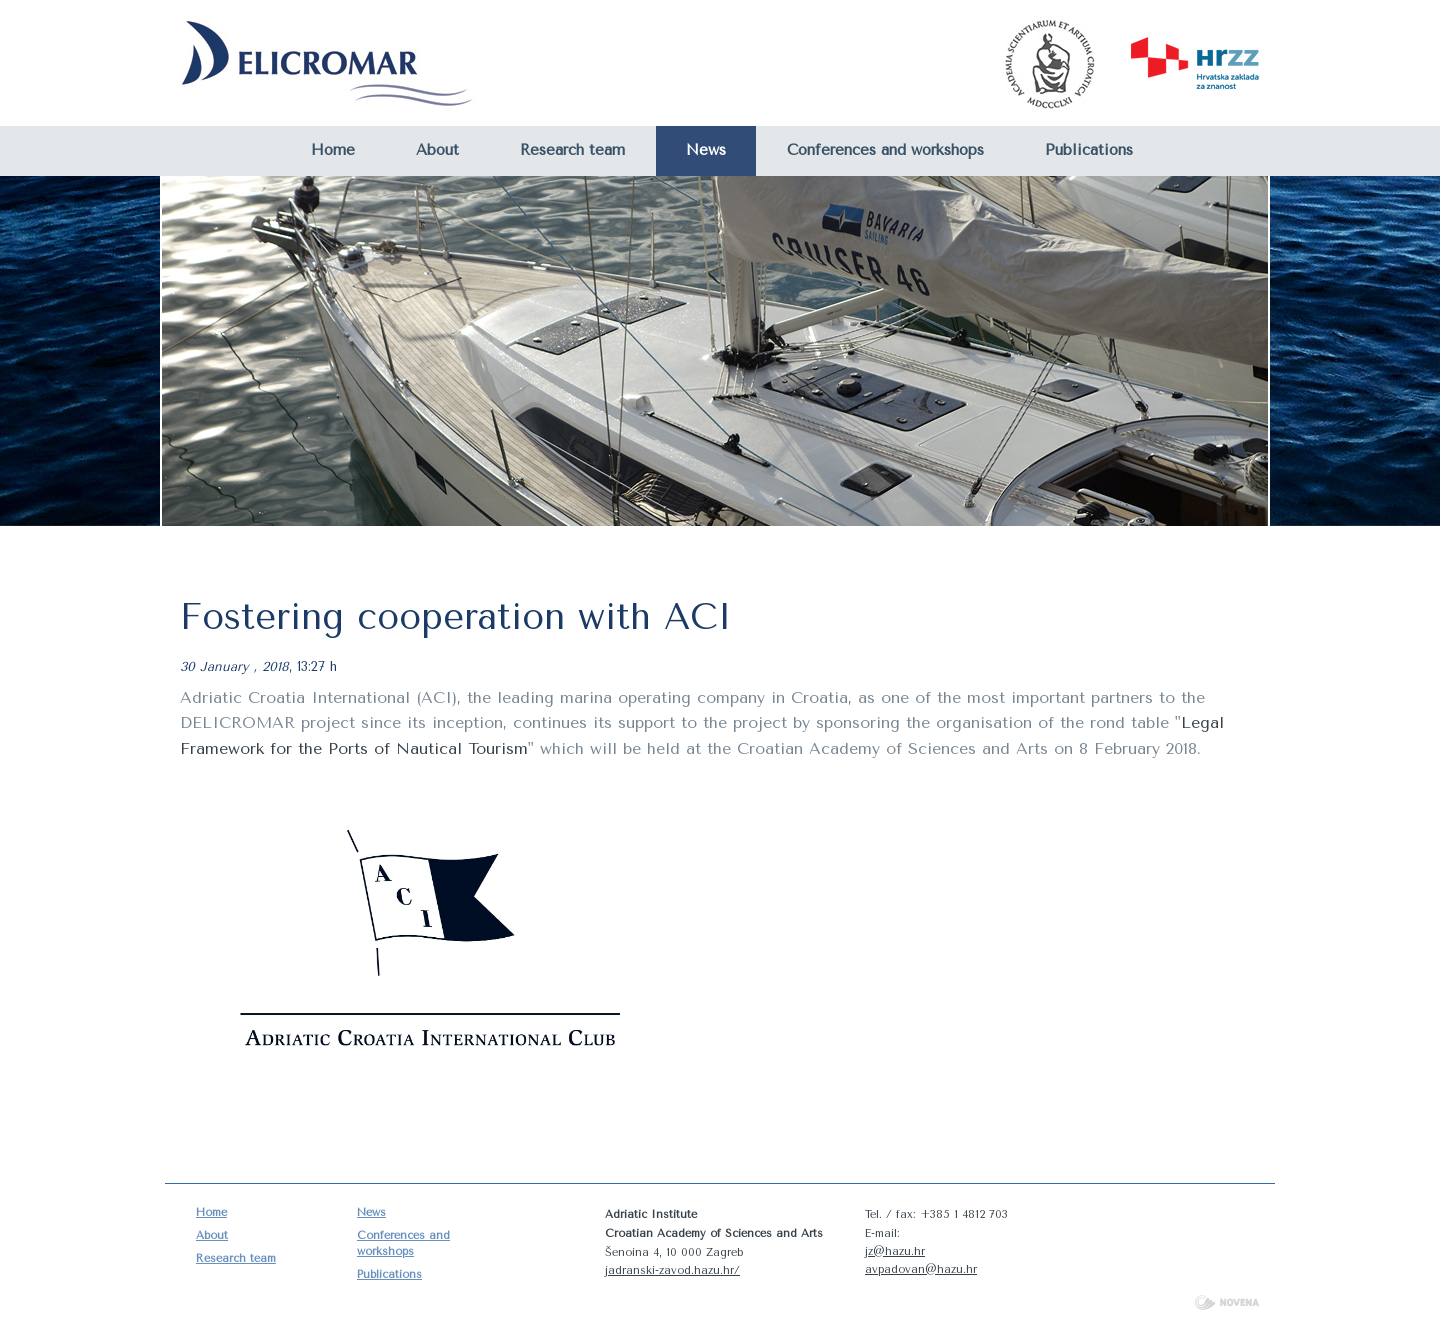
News (706, 150)
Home (333, 150)
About (437, 150)
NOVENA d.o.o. (1227, 1302)
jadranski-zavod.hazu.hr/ (672, 1270)
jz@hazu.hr (895, 1251)
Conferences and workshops (885, 150)
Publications (1089, 150)
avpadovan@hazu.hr (921, 1269)
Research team (572, 150)
